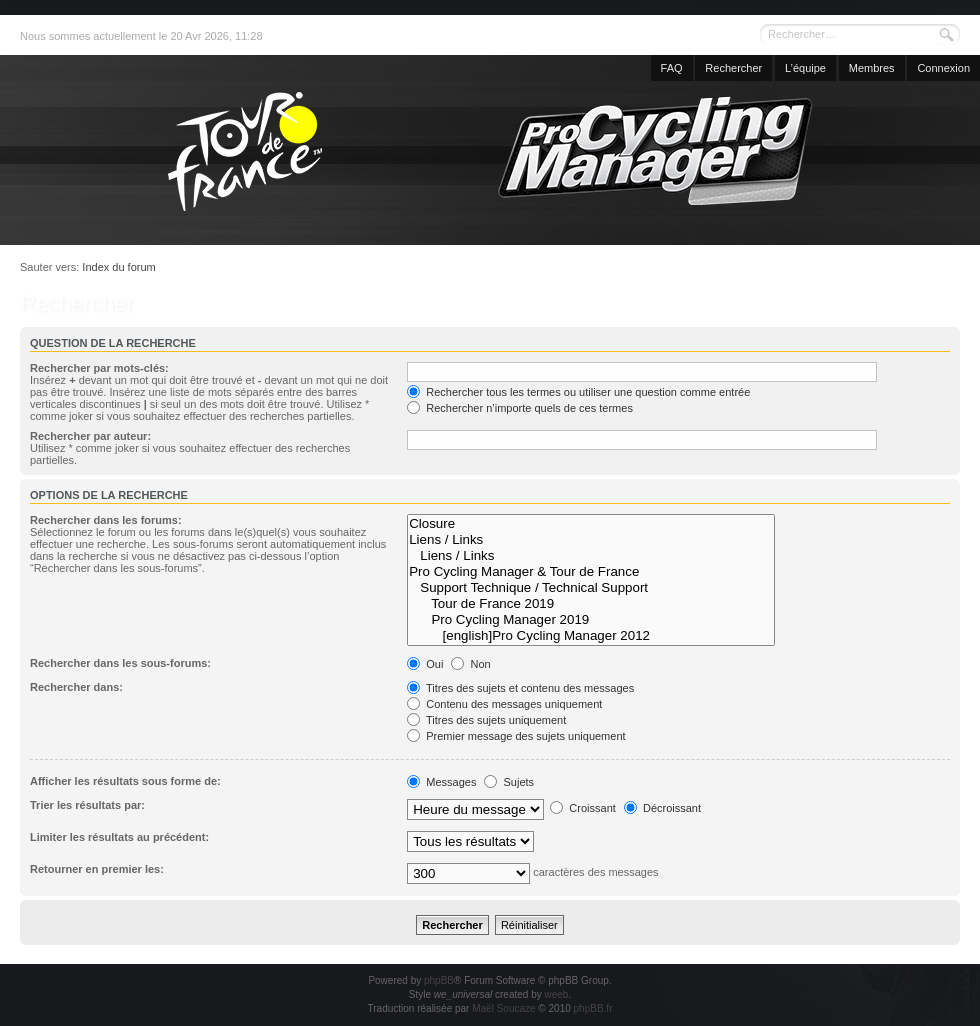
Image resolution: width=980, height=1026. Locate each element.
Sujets (509, 782)
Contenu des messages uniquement (504, 704)
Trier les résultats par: (87, 805)
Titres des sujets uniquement (486, 720)
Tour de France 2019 (591, 604)
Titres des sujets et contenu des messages (520, 688)
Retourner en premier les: (97, 869)
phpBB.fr (593, 1008)
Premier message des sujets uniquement (516, 736)
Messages (441, 782)
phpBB (439, 980)
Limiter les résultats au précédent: (119, 837)
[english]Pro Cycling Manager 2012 (591, 636)
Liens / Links (591, 540)
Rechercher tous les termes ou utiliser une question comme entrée (578, 392)
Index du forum (118, 267)
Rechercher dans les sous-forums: (120, 663)
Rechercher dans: (76, 687)
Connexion (943, 68)
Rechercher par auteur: (90, 436)
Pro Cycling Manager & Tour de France (591, 572)
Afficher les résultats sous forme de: (125, 781)
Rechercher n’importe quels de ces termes (520, 408)
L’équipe (805, 68)
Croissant (583, 808)
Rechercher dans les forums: (106, 520)
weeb (556, 994)
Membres (872, 68)
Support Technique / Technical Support (591, 588)
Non (470, 664)
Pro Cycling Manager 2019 (591, 620)
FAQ (672, 68)
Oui (425, 664)
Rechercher (733, 68)
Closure (591, 524)
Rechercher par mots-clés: (99, 368)
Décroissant (662, 808)
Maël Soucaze (503, 1008)
